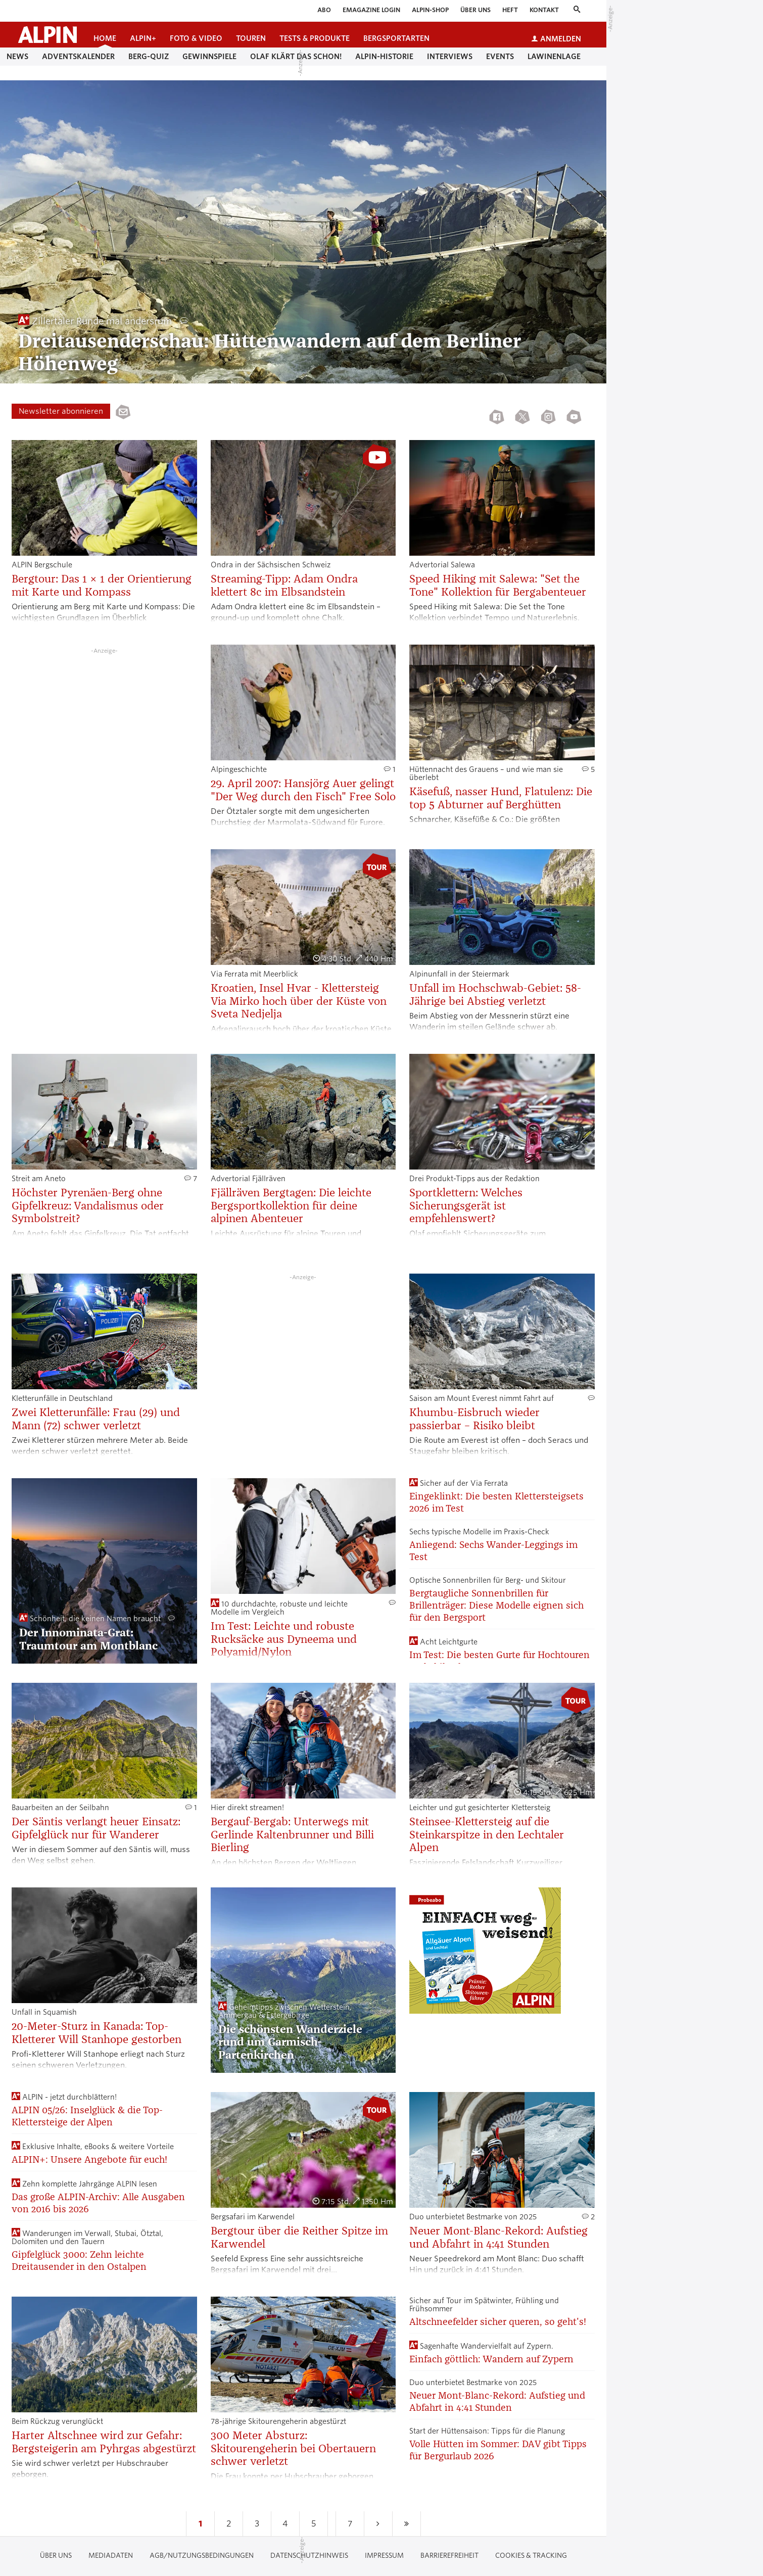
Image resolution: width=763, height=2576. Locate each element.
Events (500, 57)
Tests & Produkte (314, 38)
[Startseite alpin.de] (47, 34)
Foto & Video (196, 38)
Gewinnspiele (209, 57)
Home (104, 38)
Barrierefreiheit (449, 2555)
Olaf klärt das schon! (296, 57)
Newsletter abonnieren (61, 411)
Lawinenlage (554, 57)
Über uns (475, 10)
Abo (324, 10)
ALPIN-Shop (430, 10)
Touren (251, 38)
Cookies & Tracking (531, 2555)
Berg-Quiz (148, 57)
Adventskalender (78, 57)
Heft (510, 10)
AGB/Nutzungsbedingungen (202, 2555)
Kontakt (544, 10)
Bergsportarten (396, 38)
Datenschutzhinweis (309, 2555)
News (17, 57)
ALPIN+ (143, 38)
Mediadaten (110, 2555)
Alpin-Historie (384, 57)
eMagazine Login (371, 10)
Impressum (384, 2555)
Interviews (449, 57)
